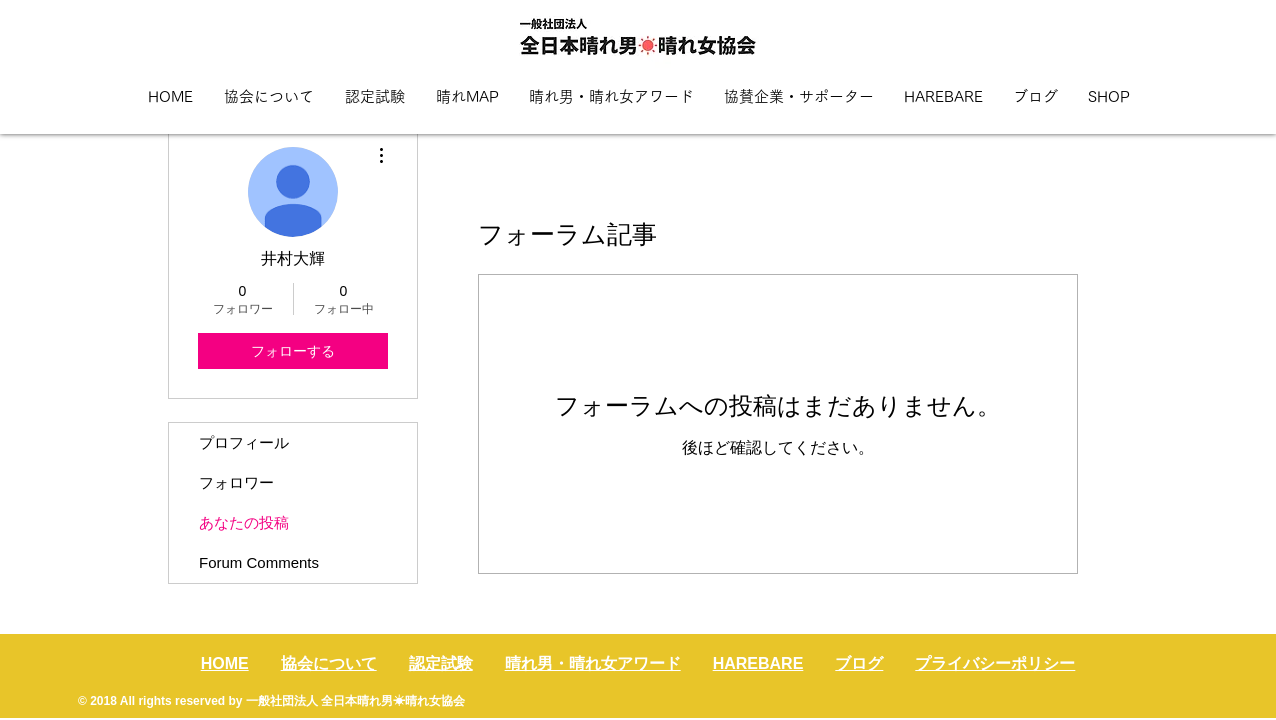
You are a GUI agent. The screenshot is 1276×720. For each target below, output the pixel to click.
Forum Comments (259, 562)
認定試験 (441, 663)
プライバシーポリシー (995, 663)
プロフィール (244, 442)
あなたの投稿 (244, 522)
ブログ (859, 663)
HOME (225, 663)
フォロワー (236, 482)
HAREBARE (758, 663)
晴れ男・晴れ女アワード (593, 663)
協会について (329, 663)
